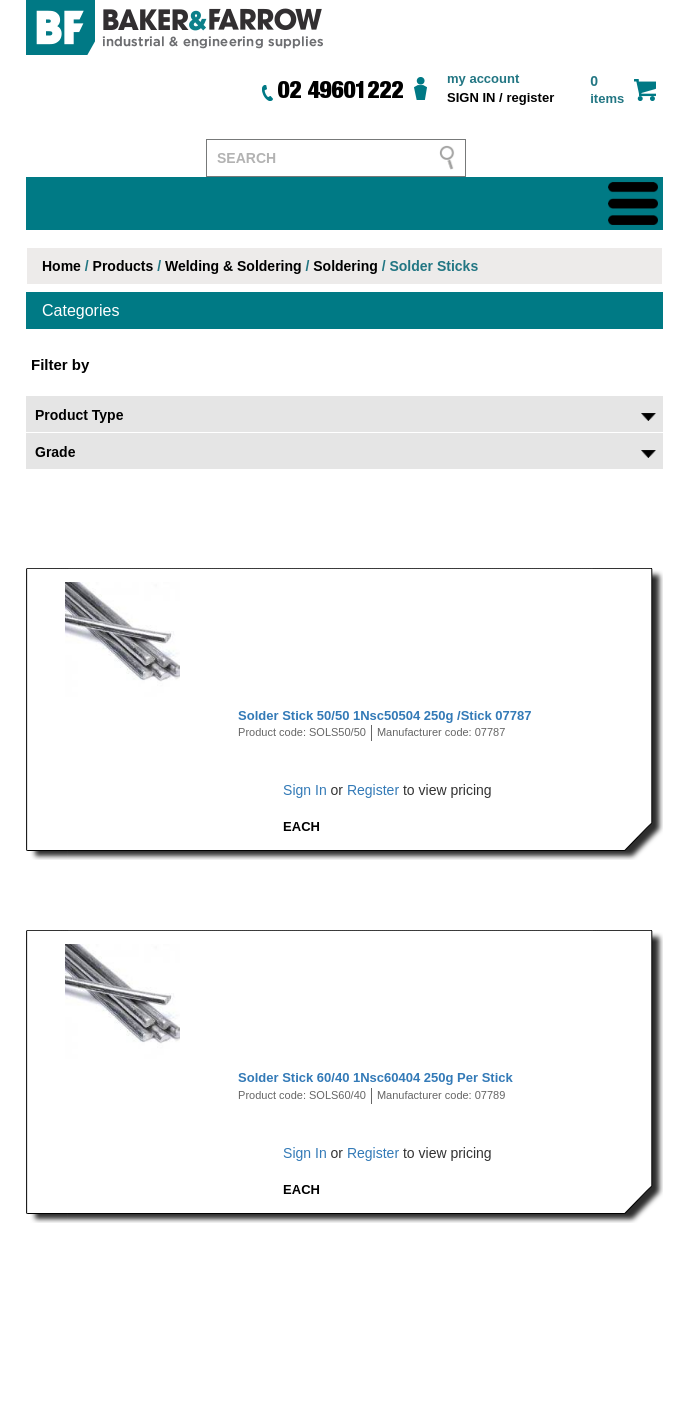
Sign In (305, 790)
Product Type (79, 415)
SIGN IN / (475, 97)
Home (61, 266)
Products (123, 266)
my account (483, 78)
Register (373, 790)
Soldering (345, 266)
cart (645, 89)
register (531, 97)
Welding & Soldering (233, 266)
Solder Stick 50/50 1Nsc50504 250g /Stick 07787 (384, 715)
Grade (55, 452)
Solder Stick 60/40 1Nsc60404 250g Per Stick (375, 1077)
